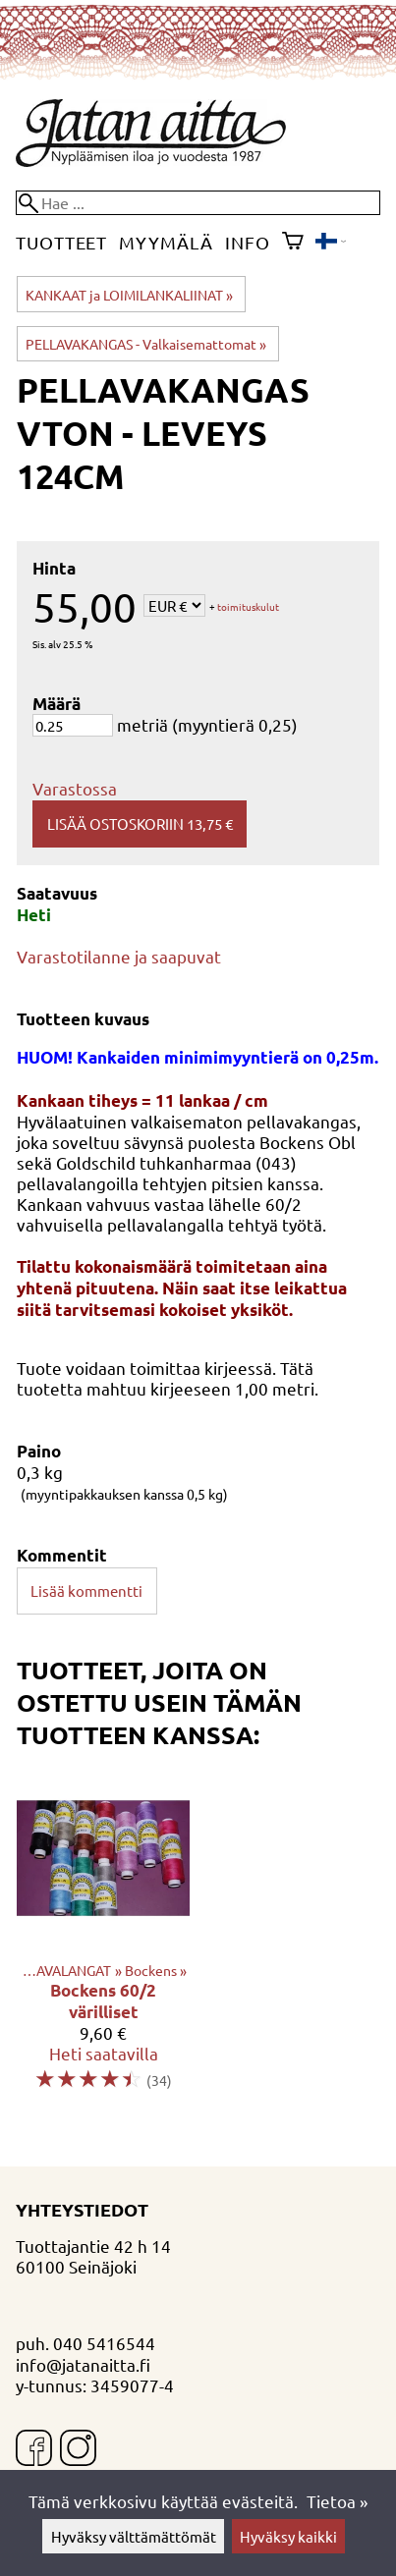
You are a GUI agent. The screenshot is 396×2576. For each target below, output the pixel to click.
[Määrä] (72, 725)
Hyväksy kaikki (288, 2536)
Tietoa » (337, 2501)
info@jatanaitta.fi (83, 2364)
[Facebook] (34, 2450)
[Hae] (198, 203)
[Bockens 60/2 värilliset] (104, 1940)
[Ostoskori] (293, 242)
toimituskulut (248, 607)
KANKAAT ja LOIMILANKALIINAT (129, 294)
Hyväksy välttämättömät (133, 2536)
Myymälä (165, 242)
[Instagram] (78, 2450)
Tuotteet (61, 242)
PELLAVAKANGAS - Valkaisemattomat (146, 344)
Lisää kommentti (86, 1590)
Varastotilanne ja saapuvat (119, 956)
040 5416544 (104, 2342)
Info (247, 242)
